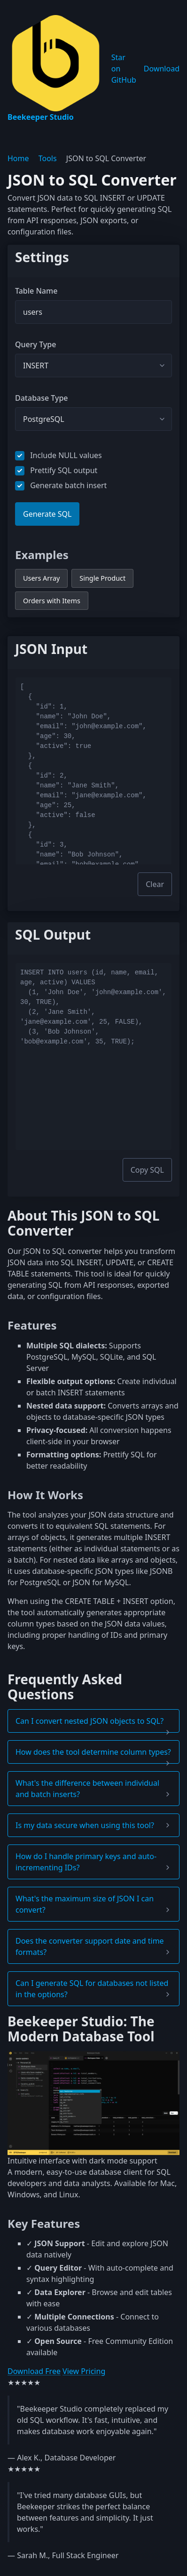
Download (161, 68)
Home (18, 158)
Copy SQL (147, 1170)
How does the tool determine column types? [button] (93, 1752)
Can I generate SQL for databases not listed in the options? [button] (92, 1989)
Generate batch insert (61, 485)
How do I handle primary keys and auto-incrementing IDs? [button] (86, 1862)
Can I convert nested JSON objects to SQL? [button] (90, 1721)
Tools (48, 158)
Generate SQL (47, 514)
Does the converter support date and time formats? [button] (90, 1946)
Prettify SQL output (56, 470)
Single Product (102, 578)
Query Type (35, 344)
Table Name (36, 291)
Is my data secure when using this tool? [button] (85, 1825)
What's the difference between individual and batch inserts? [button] (87, 1788)
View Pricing (83, 2371)
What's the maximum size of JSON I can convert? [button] (85, 1904)
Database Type (41, 398)
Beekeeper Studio (56, 68)
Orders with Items (51, 600)
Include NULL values (58, 455)
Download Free (34, 2371)
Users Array (41, 578)
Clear (155, 884)
